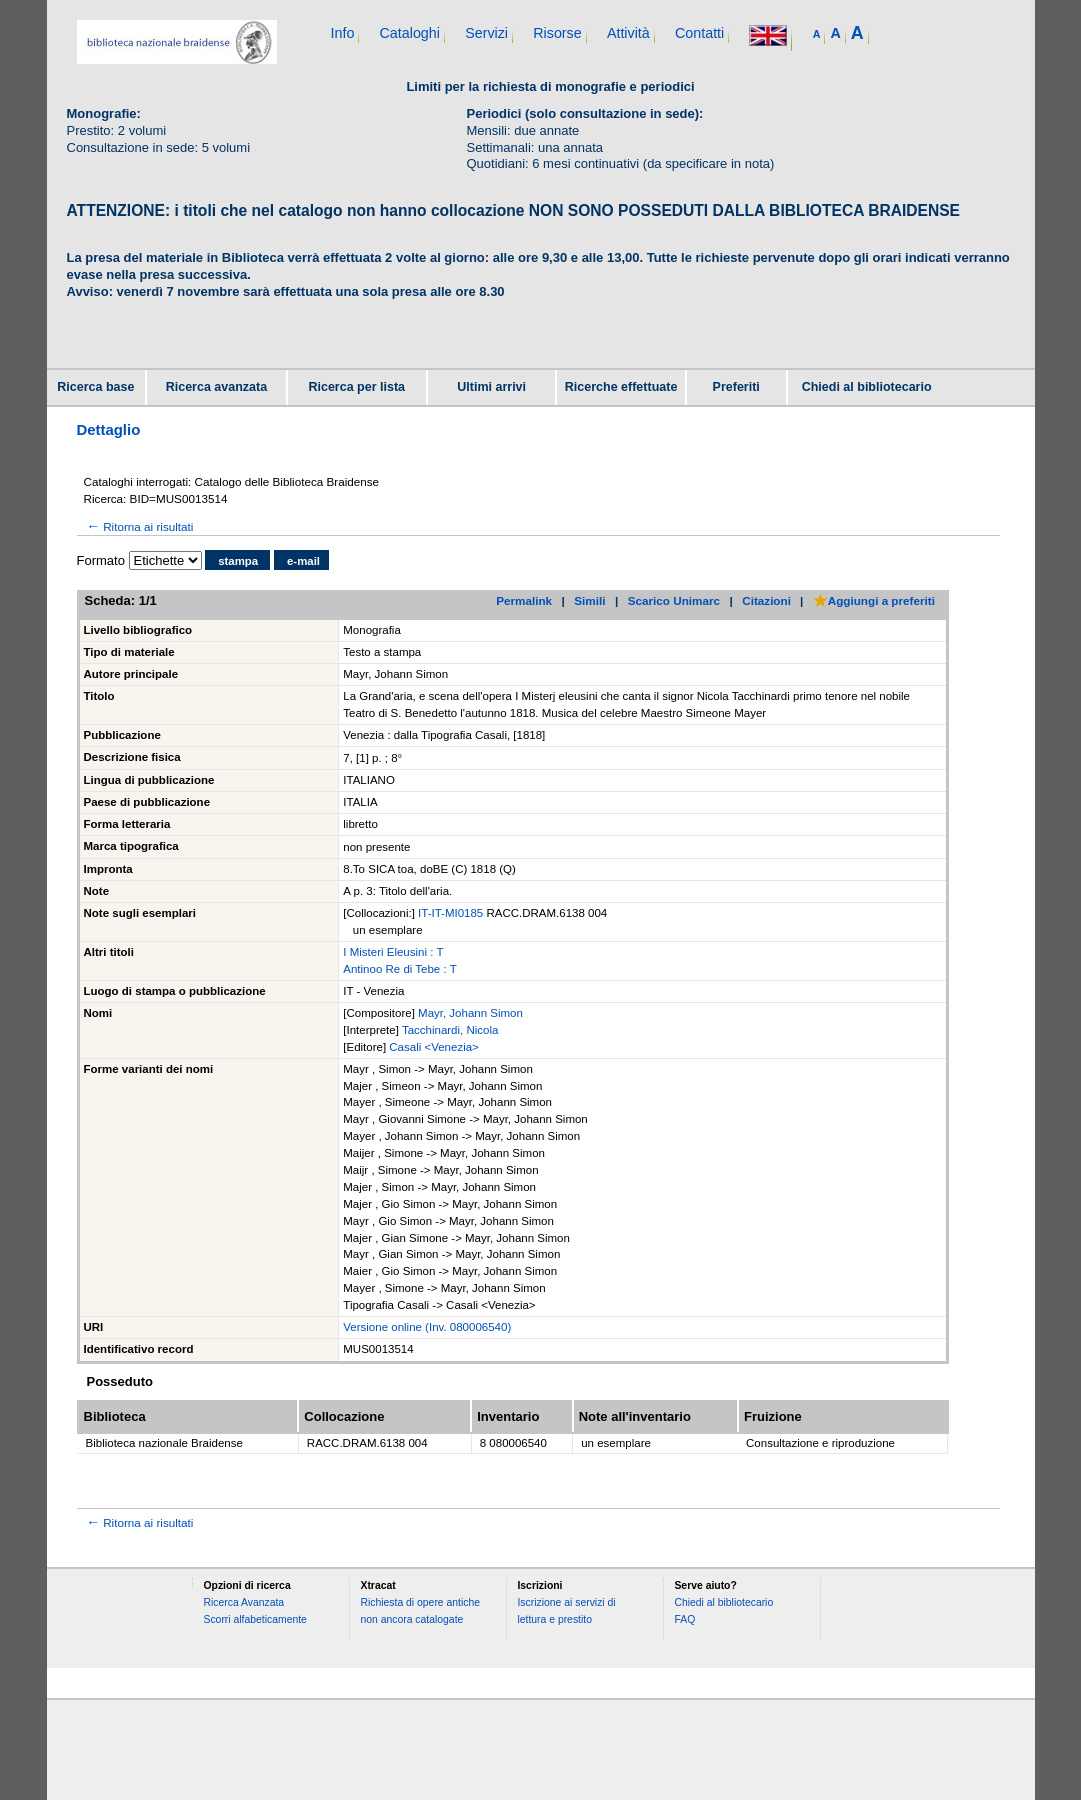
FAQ (684, 1619)
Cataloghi (410, 33)
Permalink (524, 600)
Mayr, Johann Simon (470, 1013)
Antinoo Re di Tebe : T (399, 969)
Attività (628, 33)
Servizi (486, 33)
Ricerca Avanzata (243, 1602)
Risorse (557, 33)
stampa (238, 561)
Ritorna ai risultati (139, 526)
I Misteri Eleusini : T (393, 952)
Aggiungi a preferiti (874, 600)
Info (343, 33)
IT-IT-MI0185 (452, 913)
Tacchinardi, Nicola (450, 1030)
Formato (101, 560)
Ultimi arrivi (491, 387)
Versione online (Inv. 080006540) (427, 1327)
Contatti (699, 33)
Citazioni (766, 600)
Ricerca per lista (356, 387)
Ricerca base (95, 387)
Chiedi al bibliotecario (867, 387)
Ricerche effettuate (621, 387)
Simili (589, 600)
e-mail (303, 561)
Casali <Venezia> (434, 1047)
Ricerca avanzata (216, 387)
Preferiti (736, 387)
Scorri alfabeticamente (254, 1619)
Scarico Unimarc (674, 600)
